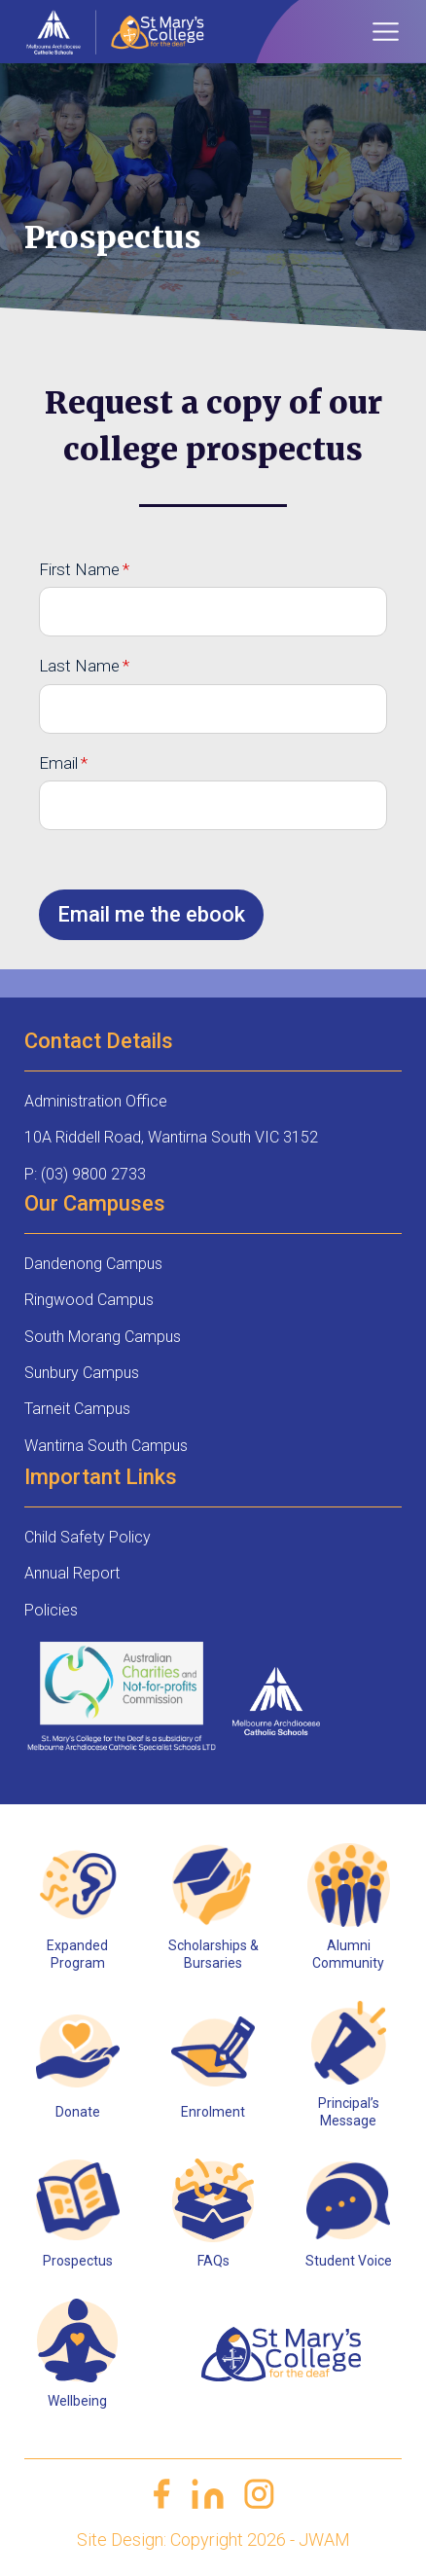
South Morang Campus (102, 1336)
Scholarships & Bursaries (213, 1954)
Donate (77, 2112)
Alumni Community (348, 1954)
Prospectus (78, 2260)
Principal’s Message (348, 2111)
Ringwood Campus (89, 1299)
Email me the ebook (151, 914)
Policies (51, 1610)
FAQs (213, 2260)
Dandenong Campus (93, 1263)
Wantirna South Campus (106, 1445)
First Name (79, 569)
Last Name (79, 665)
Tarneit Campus (77, 1408)
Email (58, 763)
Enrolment (213, 2112)
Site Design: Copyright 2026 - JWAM (213, 2539)
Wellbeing (77, 2401)
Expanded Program (77, 1954)
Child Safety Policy (87, 1537)
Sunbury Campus (81, 1372)
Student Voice (348, 2260)
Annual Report (72, 1573)
